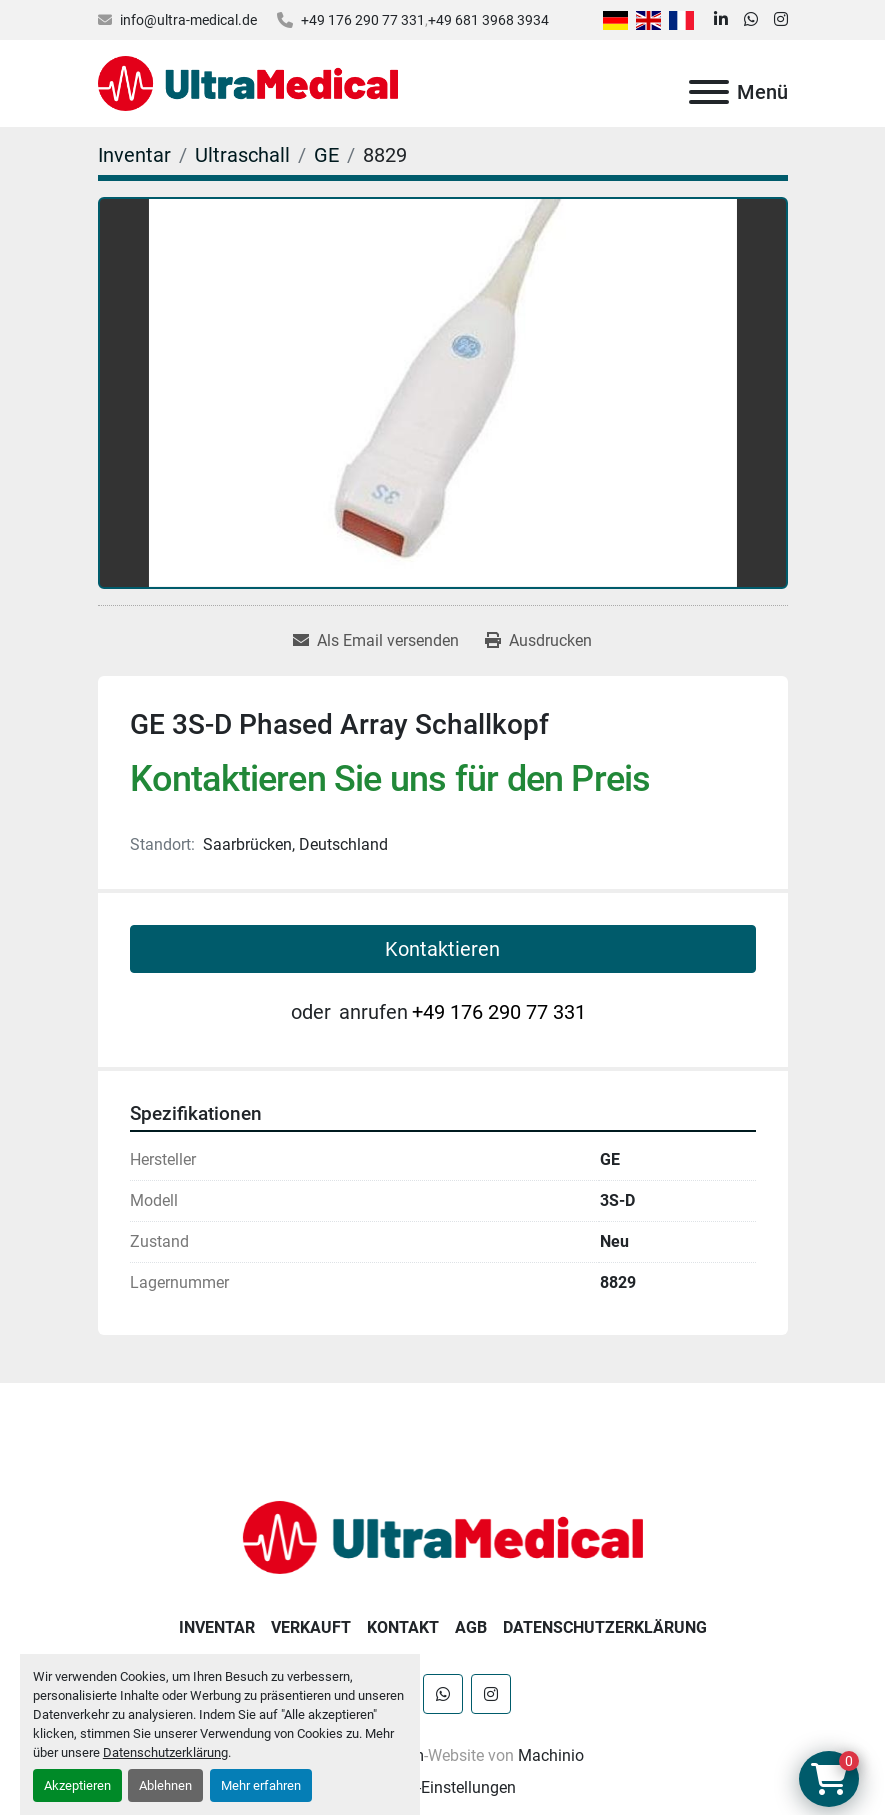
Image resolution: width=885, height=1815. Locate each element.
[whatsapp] (751, 20)
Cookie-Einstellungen (442, 1787)
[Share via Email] (376, 641)
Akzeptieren (77, 1785)
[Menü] (709, 92)
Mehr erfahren (261, 1785)
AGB (471, 1627)
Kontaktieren (442, 949)
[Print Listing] (538, 641)
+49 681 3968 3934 (488, 20)
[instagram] (781, 20)
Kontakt (403, 1627)
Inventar (217, 1627)
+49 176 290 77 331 (363, 20)
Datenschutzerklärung (165, 1752)
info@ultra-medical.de (188, 20)
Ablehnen (165, 1785)
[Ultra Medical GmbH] (443, 1536)
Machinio (551, 1755)
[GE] (326, 155)
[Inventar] (134, 155)
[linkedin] (721, 20)
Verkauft (311, 1627)
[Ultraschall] (242, 155)
